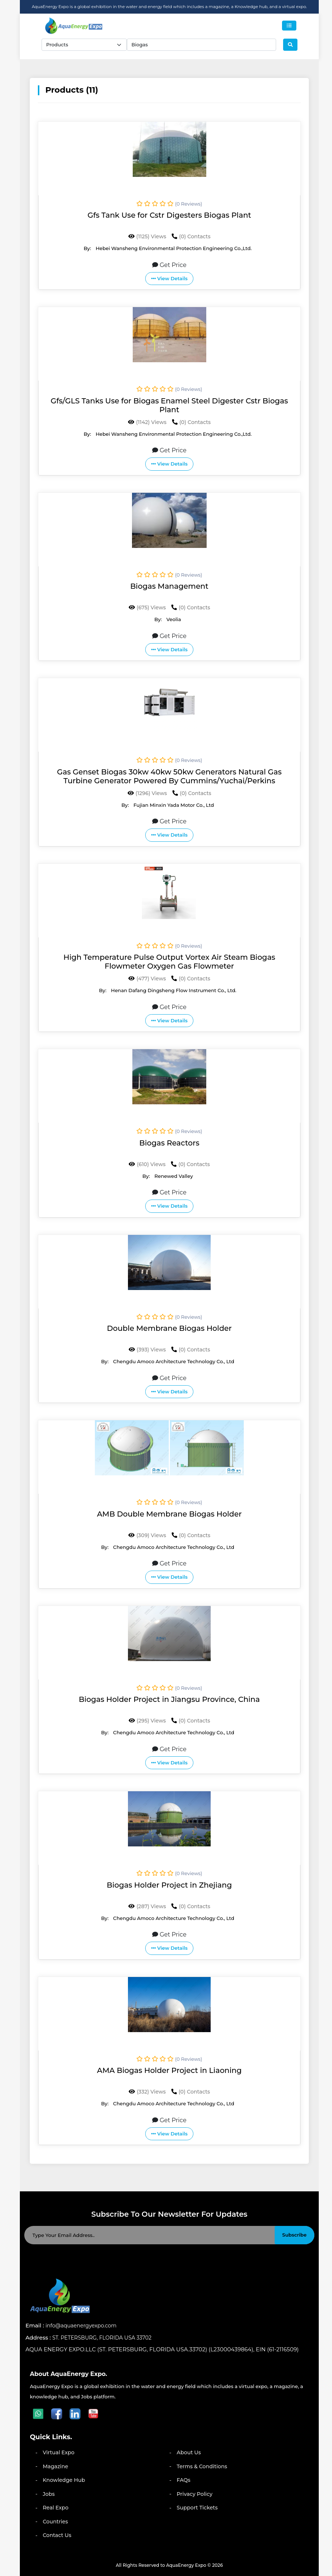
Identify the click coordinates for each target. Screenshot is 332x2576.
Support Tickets (197, 2507)
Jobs (49, 2494)
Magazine (55, 2466)
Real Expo (55, 2507)
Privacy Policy (195, 2494)
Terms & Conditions (202, 2466)
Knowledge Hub (64, 2480)
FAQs (183, 2480)
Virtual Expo (58, 2452)
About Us (189, 2452)
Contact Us (57, 2535)
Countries (55, 2521)
